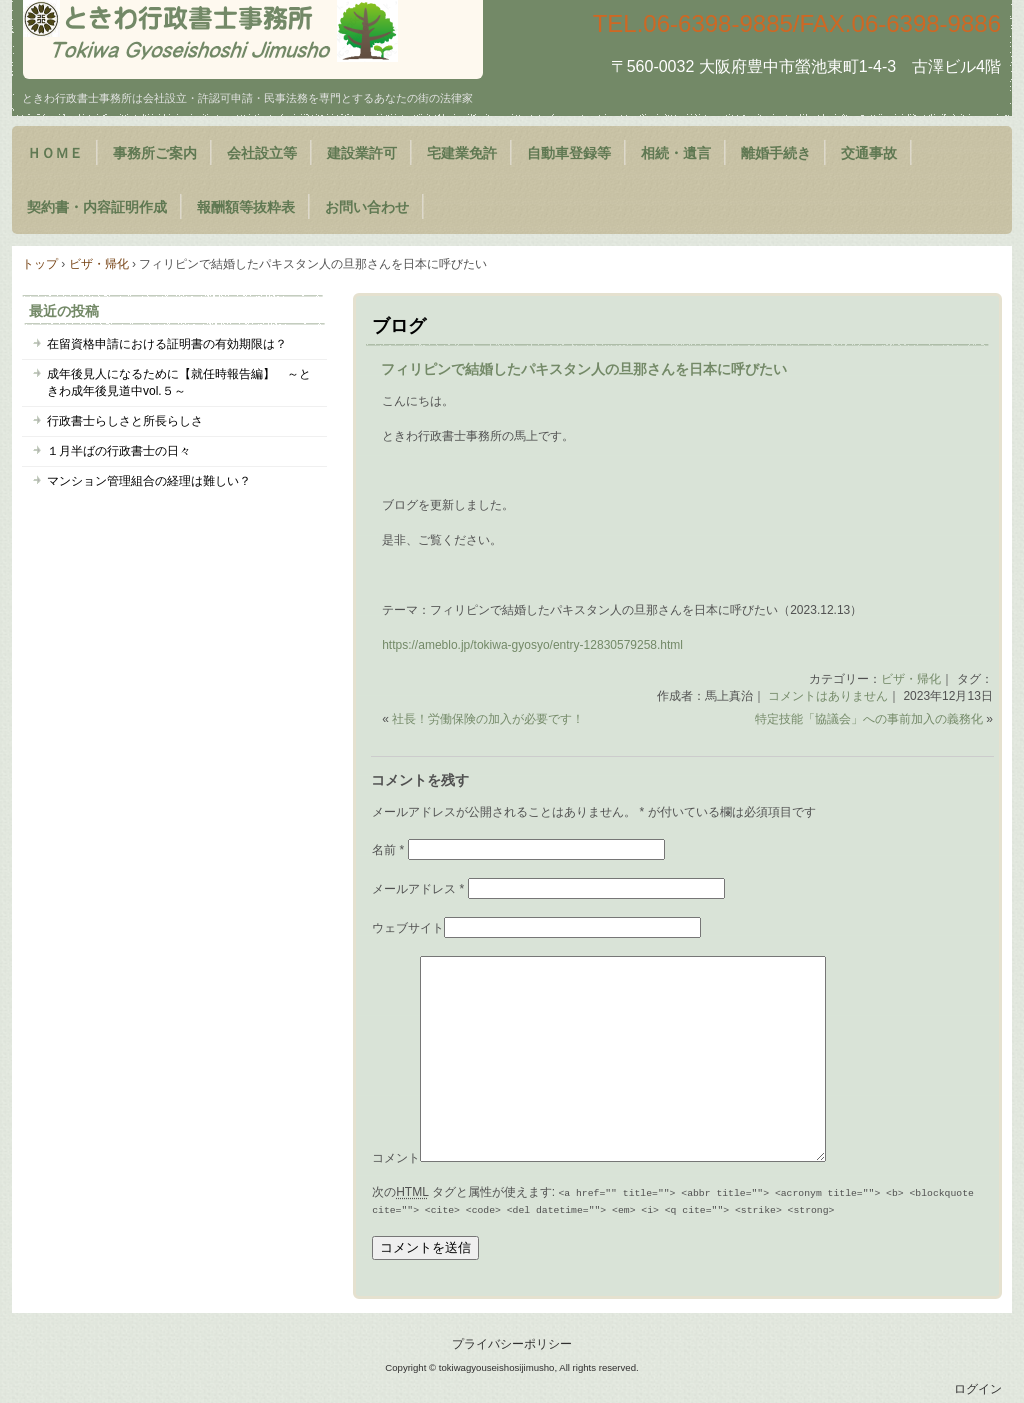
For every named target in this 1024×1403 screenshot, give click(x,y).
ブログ (399, 326)
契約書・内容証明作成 (97, 207)
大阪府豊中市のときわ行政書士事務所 (253, 39)
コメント (396, 1158)
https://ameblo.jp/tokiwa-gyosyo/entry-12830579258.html (532, 645)
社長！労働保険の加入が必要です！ (488, 719)
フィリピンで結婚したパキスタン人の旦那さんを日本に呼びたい (584, 369)
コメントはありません (828, 696)
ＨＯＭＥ (55, 153)
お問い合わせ (367, 207)
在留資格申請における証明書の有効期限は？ (167, 344)
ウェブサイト (408, 928)
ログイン (978, 1389)
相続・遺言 (676, 153)
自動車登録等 (569, 153)
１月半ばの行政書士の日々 (119, 451)
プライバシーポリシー (512, 1344)
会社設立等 (262, 153)
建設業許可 (362, 153)
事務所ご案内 (155, 153)
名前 (388, 850)
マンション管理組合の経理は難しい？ (149, 481)
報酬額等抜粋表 (246, 207)
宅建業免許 (462, 153)
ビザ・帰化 (911, 679)
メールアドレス (418, 889)
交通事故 (869, 153)
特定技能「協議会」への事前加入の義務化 (869, 719)
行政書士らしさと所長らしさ (125, 421)
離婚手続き (776, 153)
